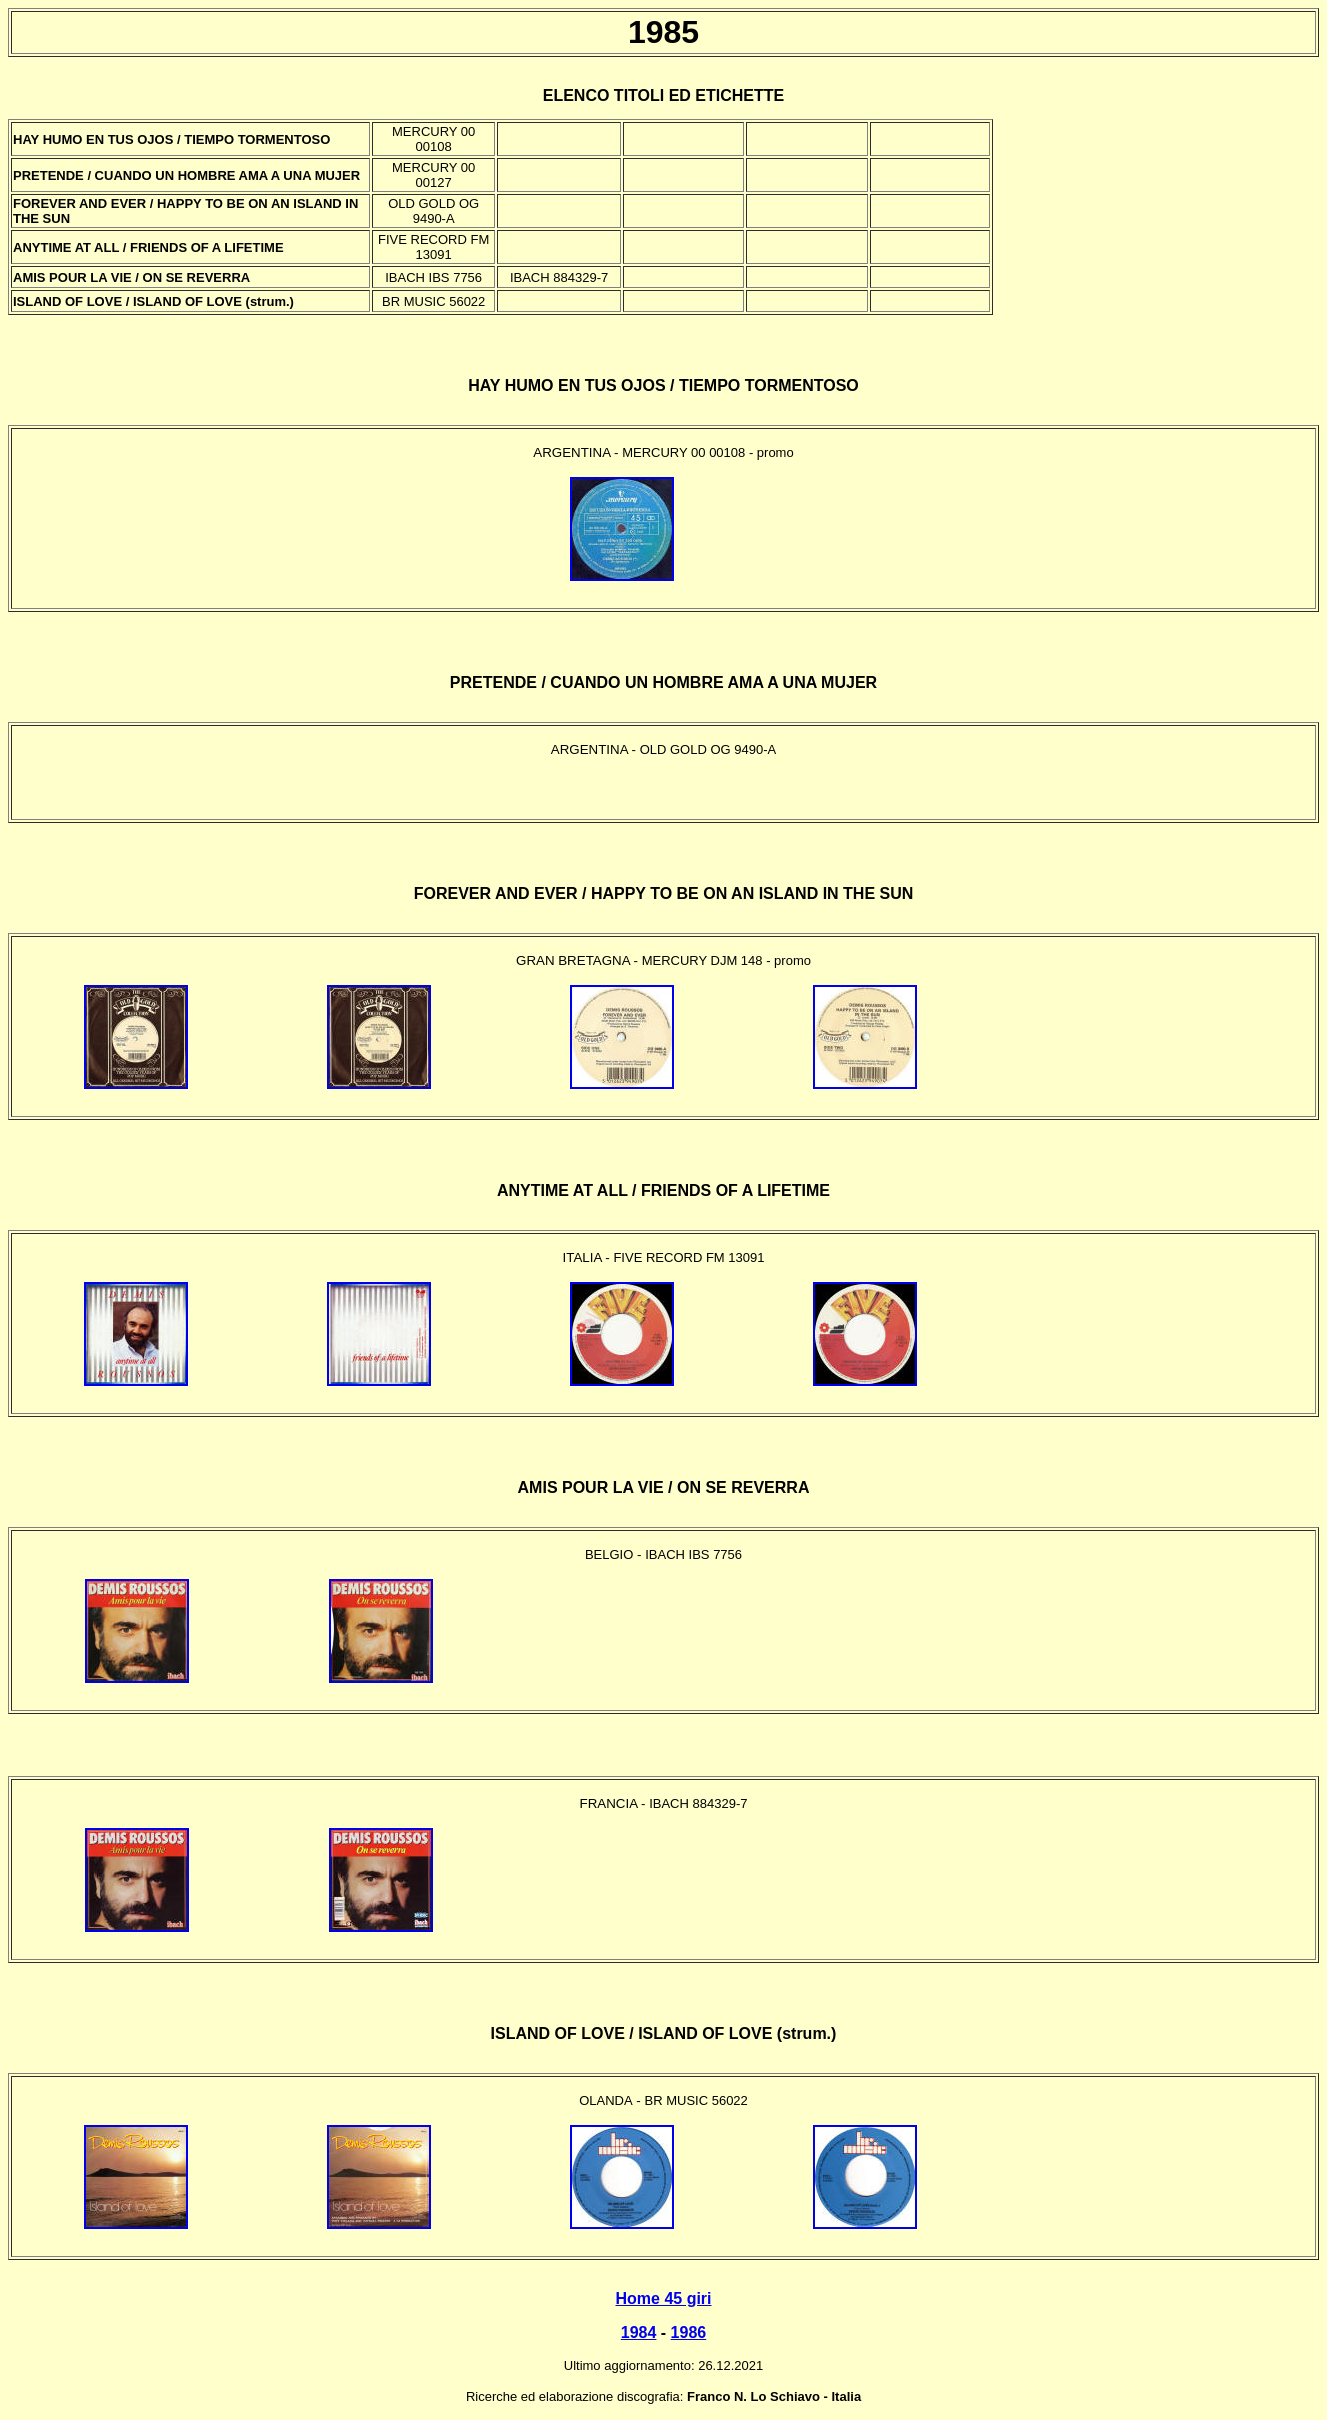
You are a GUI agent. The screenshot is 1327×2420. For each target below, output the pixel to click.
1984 (639, 2332)
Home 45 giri (663, 2298)
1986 (689, 2332)
